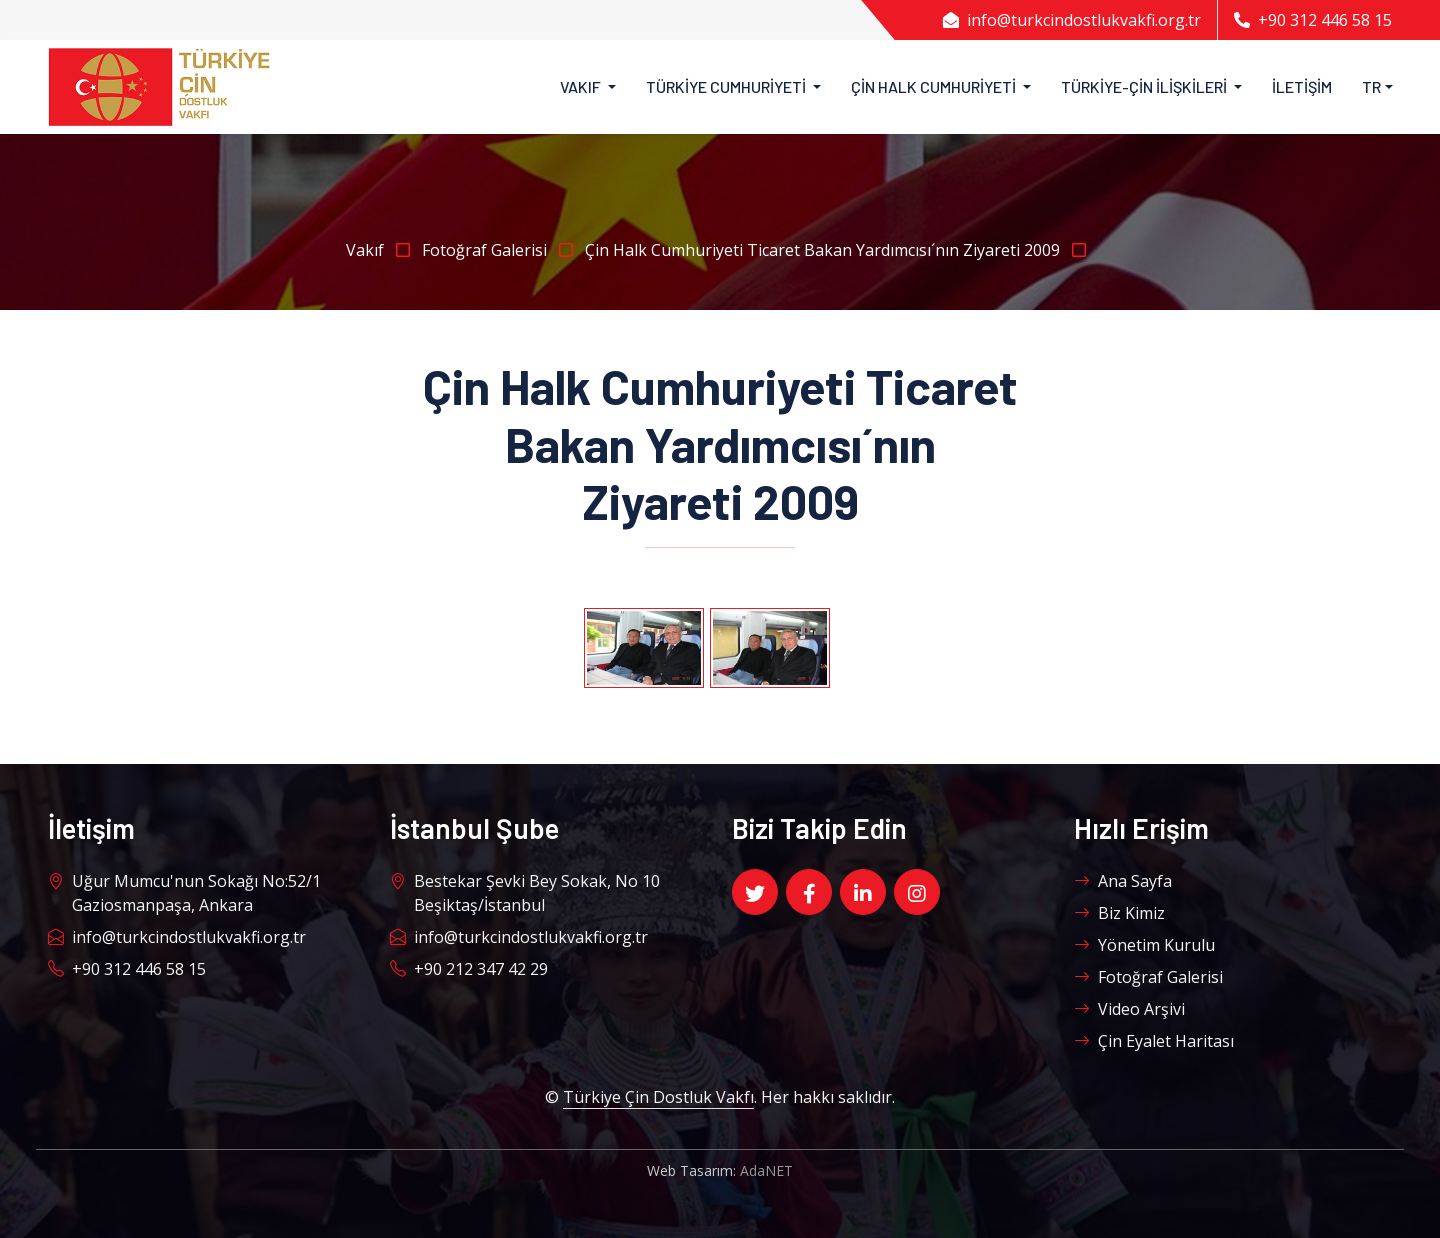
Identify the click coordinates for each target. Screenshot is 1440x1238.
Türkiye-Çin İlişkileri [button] (1145, 86)
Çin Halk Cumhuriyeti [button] (935, 86)
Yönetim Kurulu (1144, 945)
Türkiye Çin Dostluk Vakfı (658, 1097)
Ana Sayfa (1123, 881)
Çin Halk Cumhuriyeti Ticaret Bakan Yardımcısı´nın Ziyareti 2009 (839, 250)
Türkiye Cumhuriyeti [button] (727, 86)
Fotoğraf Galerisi (503, 250)
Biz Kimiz (1119, 913)
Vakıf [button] (582, 86)
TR (1371, 86)
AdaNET (766, 1170)
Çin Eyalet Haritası (1154, 1041)
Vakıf (384, 250)
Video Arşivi (1129, 1009)
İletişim (1302, 86)
